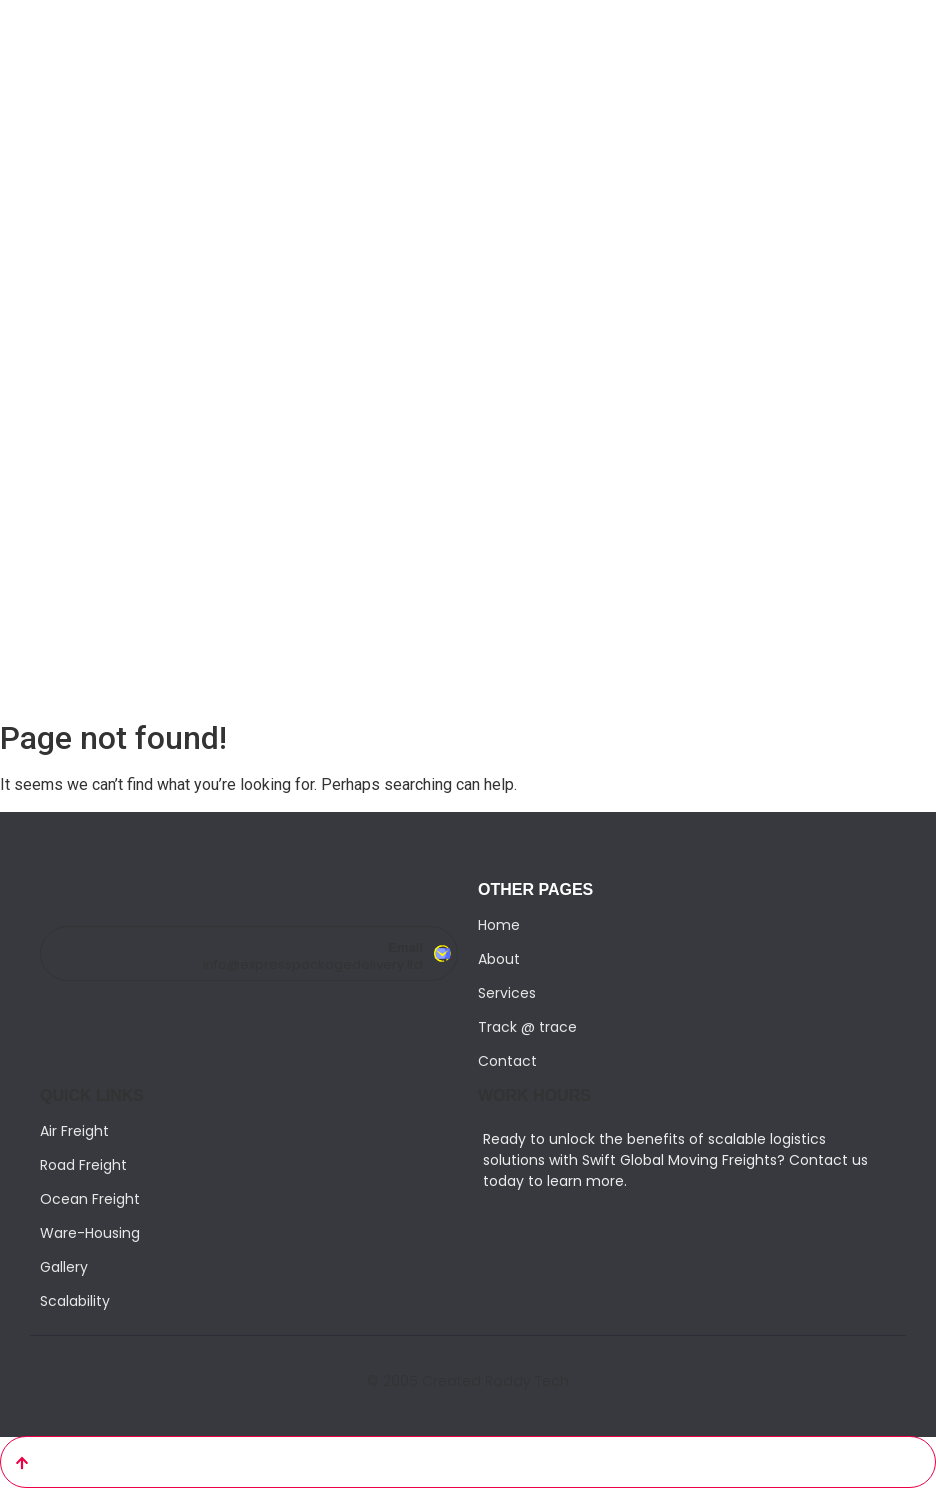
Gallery (64, 1267)
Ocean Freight (90, 1199)
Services (507, 993)
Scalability (75, 1301)
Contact (507, 1061)
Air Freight (74, 1131)
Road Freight (83, 1165)
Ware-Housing (90, 1233)
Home (499, 925)
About (499, 959)
